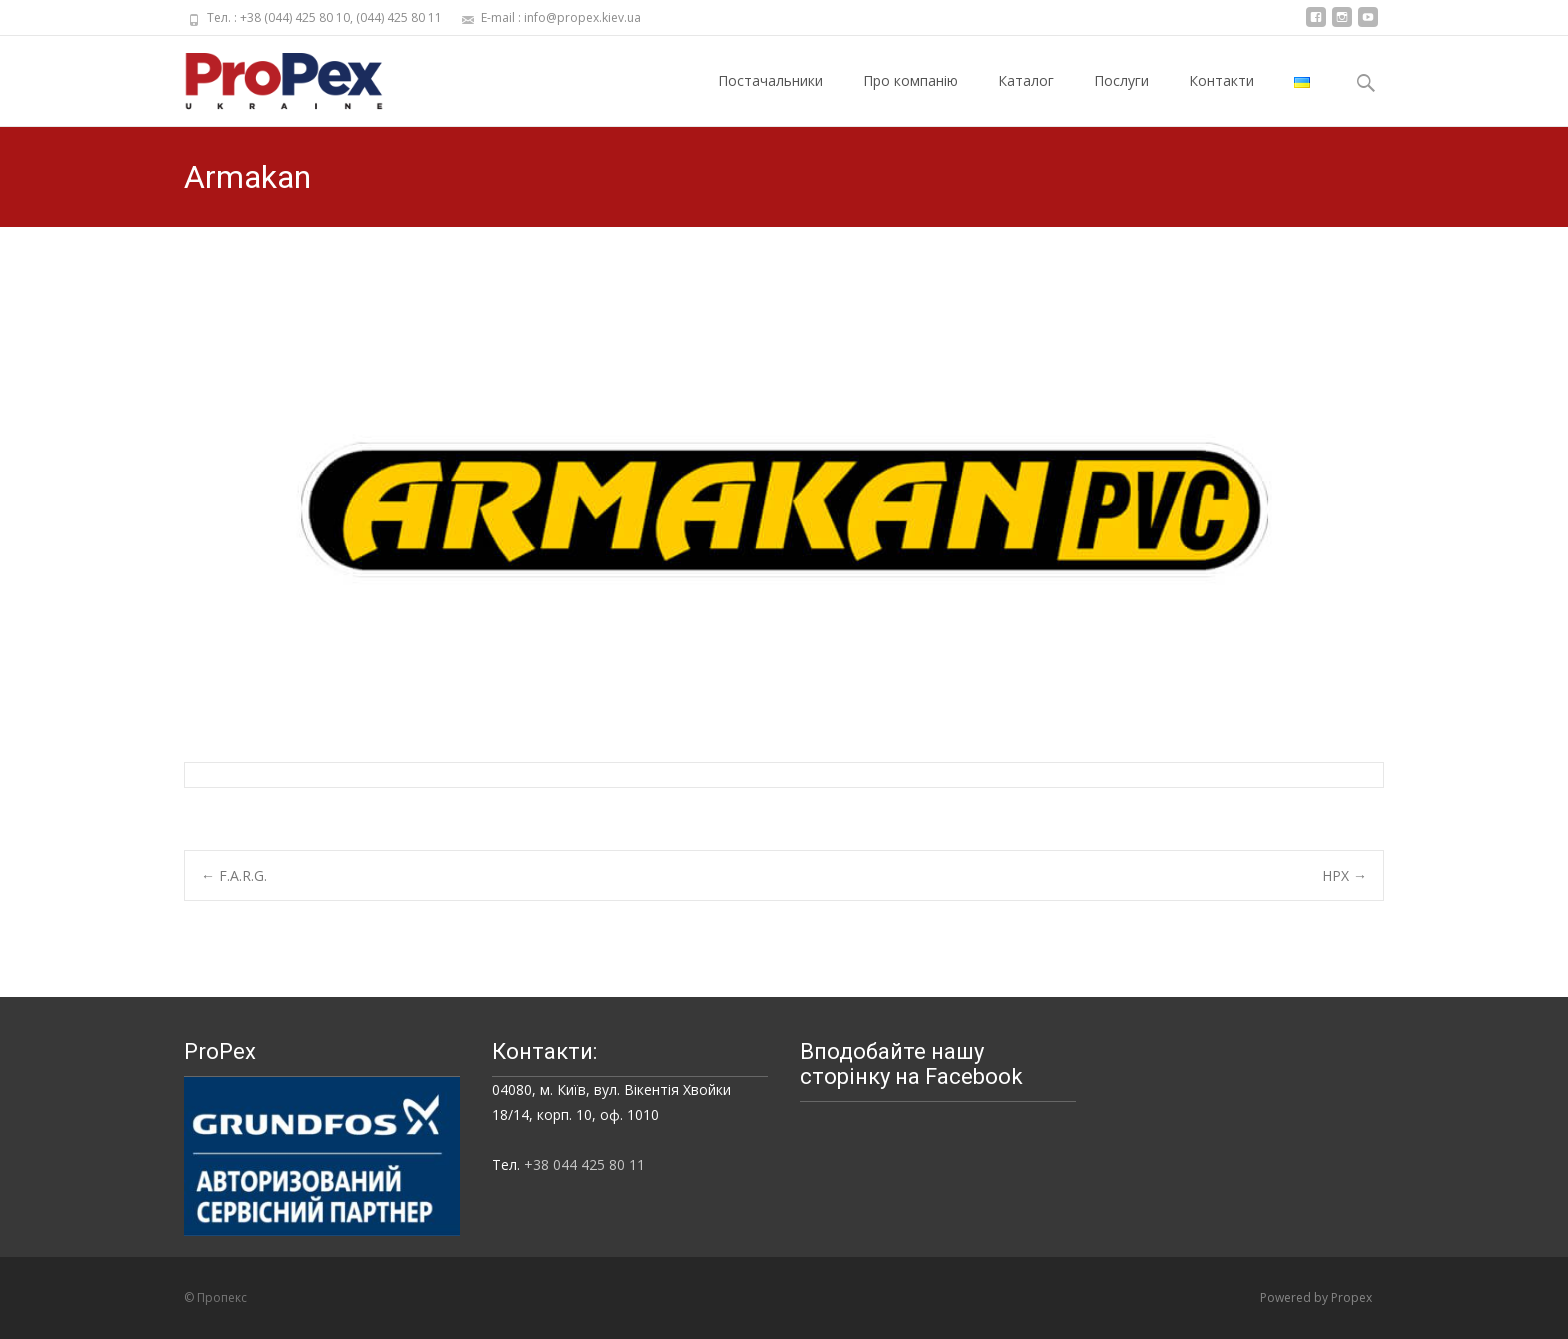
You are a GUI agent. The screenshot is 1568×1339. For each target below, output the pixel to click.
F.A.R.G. (234, 875)
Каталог (1026, 98)
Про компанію (910, 98)
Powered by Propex (1316, 1297)
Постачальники (770, 98)
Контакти (1221, 98)
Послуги (1121, 98)
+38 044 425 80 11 (584, 1164)
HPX (1344, 875)
